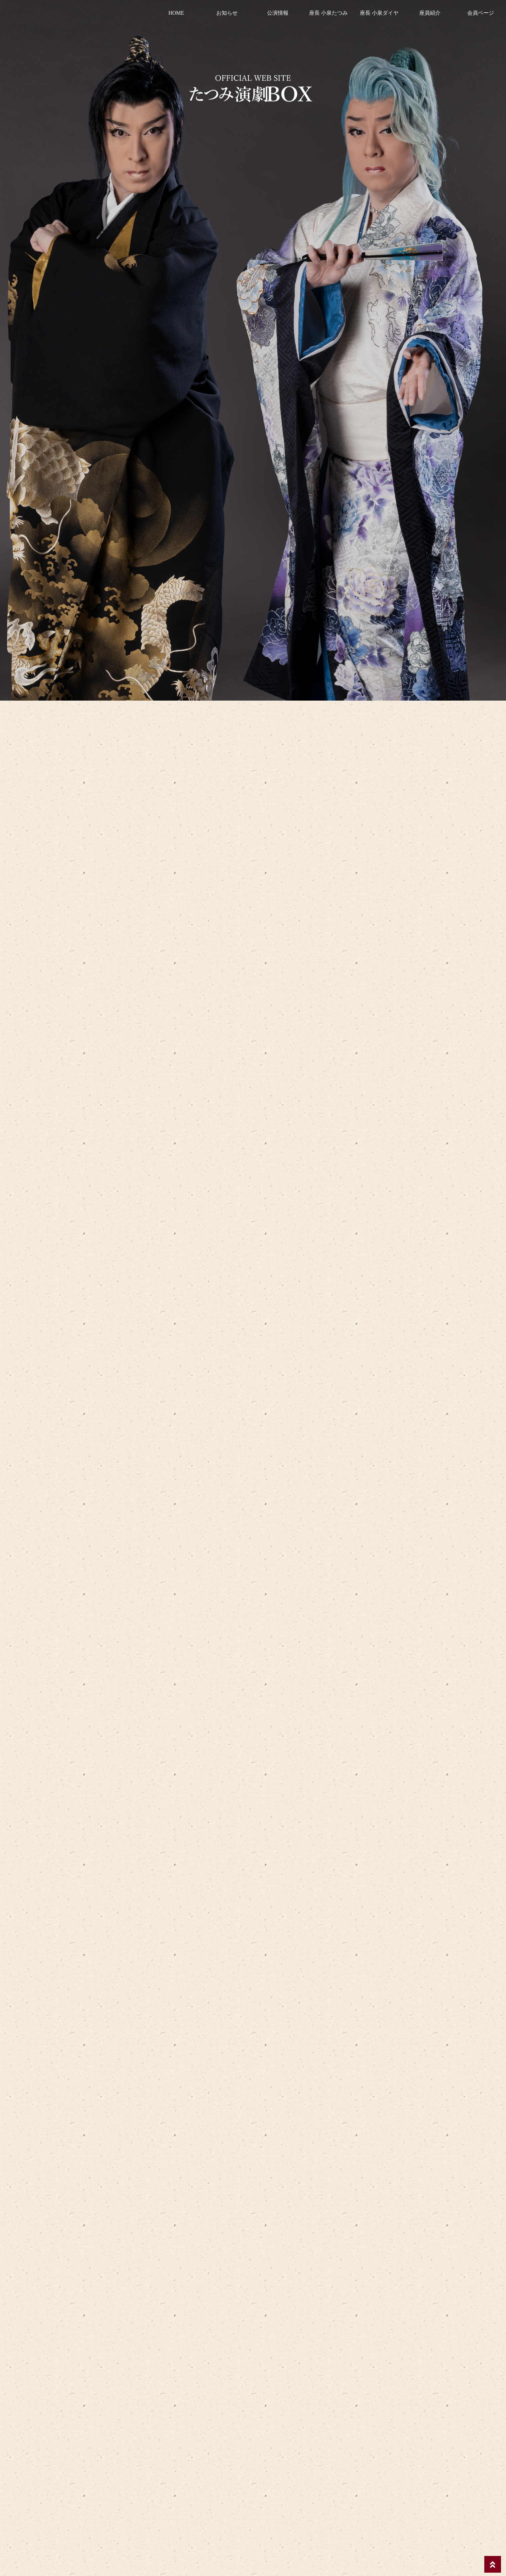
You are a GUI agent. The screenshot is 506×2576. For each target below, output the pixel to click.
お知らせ (227, 13)
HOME (176, 13)
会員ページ (480, 13)
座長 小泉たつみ (328, 13)
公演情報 (277, 13)
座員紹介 (430, 13)
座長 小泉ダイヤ (379, 13)
